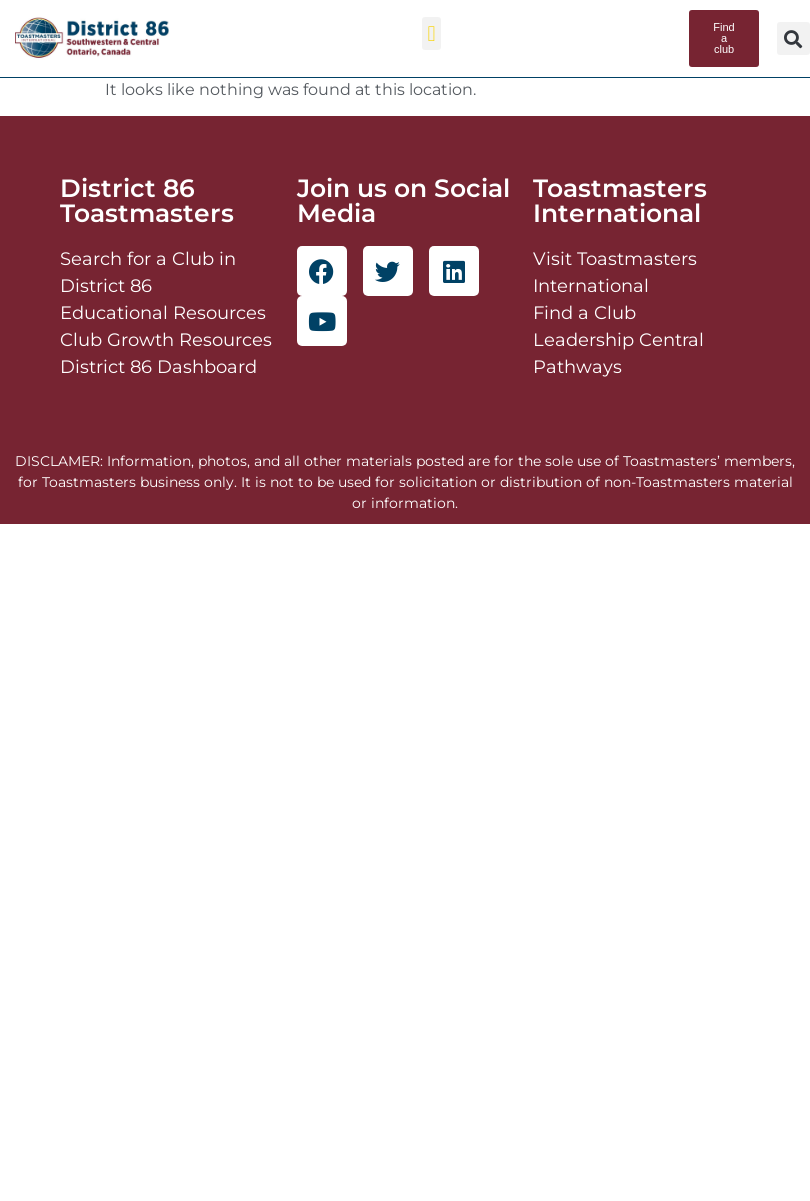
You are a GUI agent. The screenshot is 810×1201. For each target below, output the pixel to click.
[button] (431, 33)
